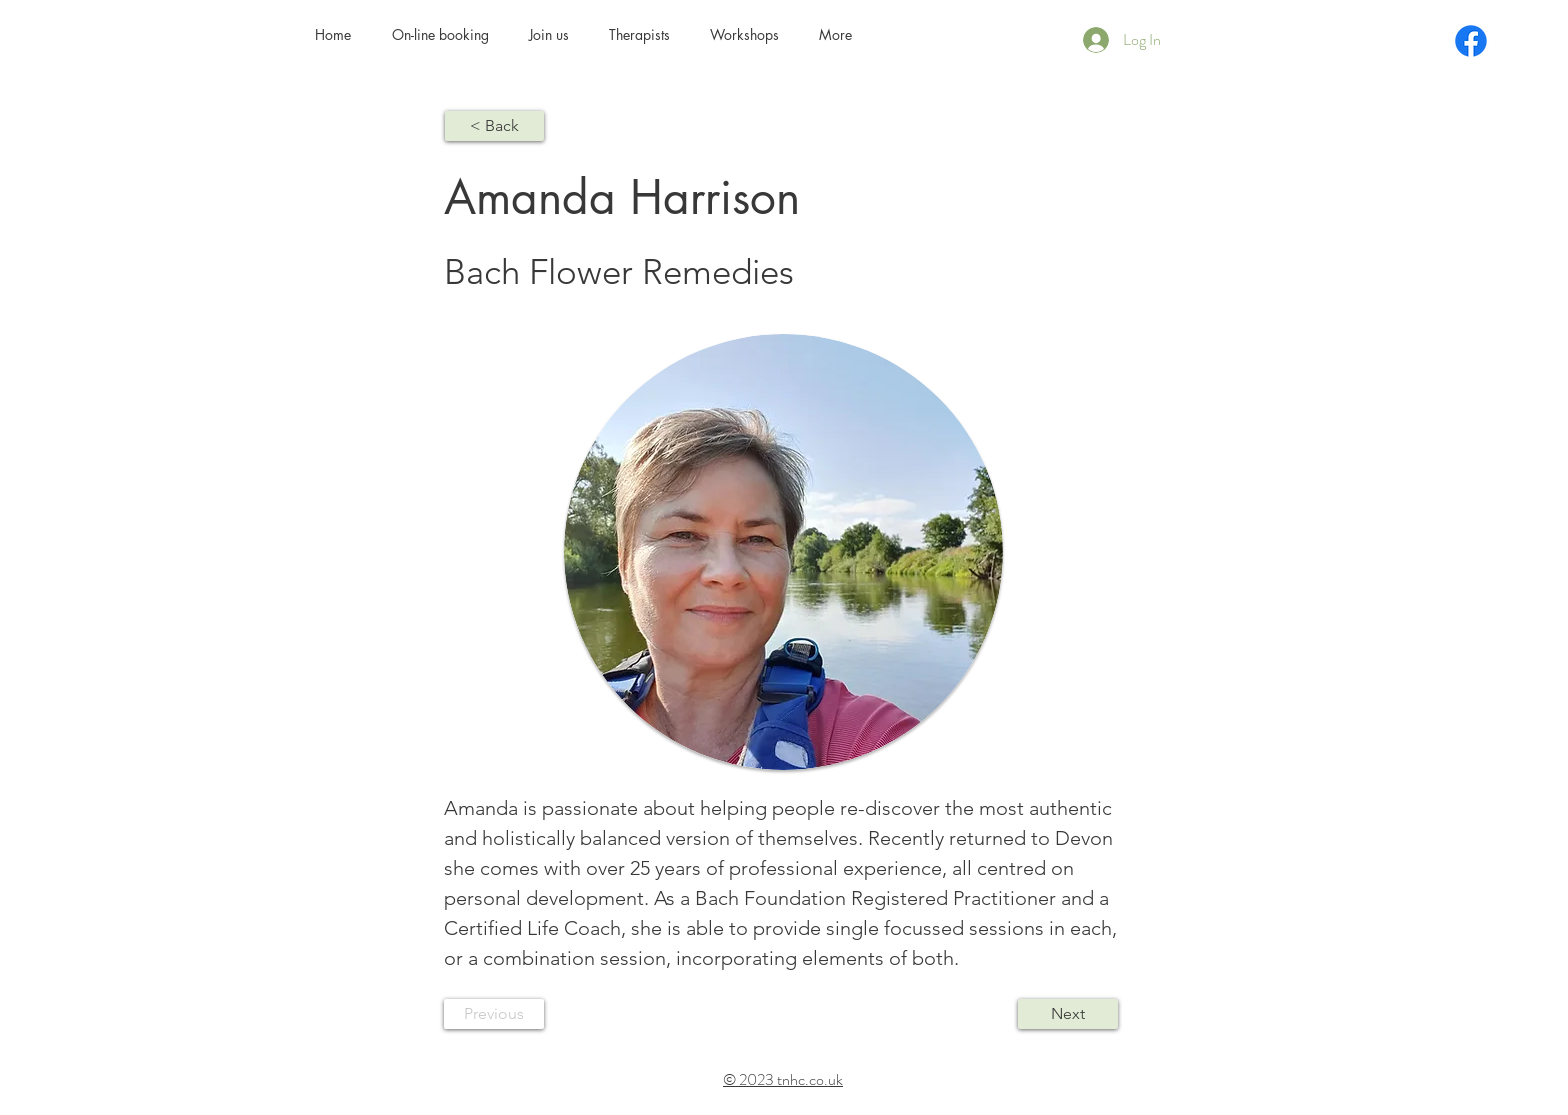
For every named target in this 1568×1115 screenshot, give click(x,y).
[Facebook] (1471, 41)
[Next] (1068, 1014)
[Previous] (494, 1014)
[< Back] (494, 126)
